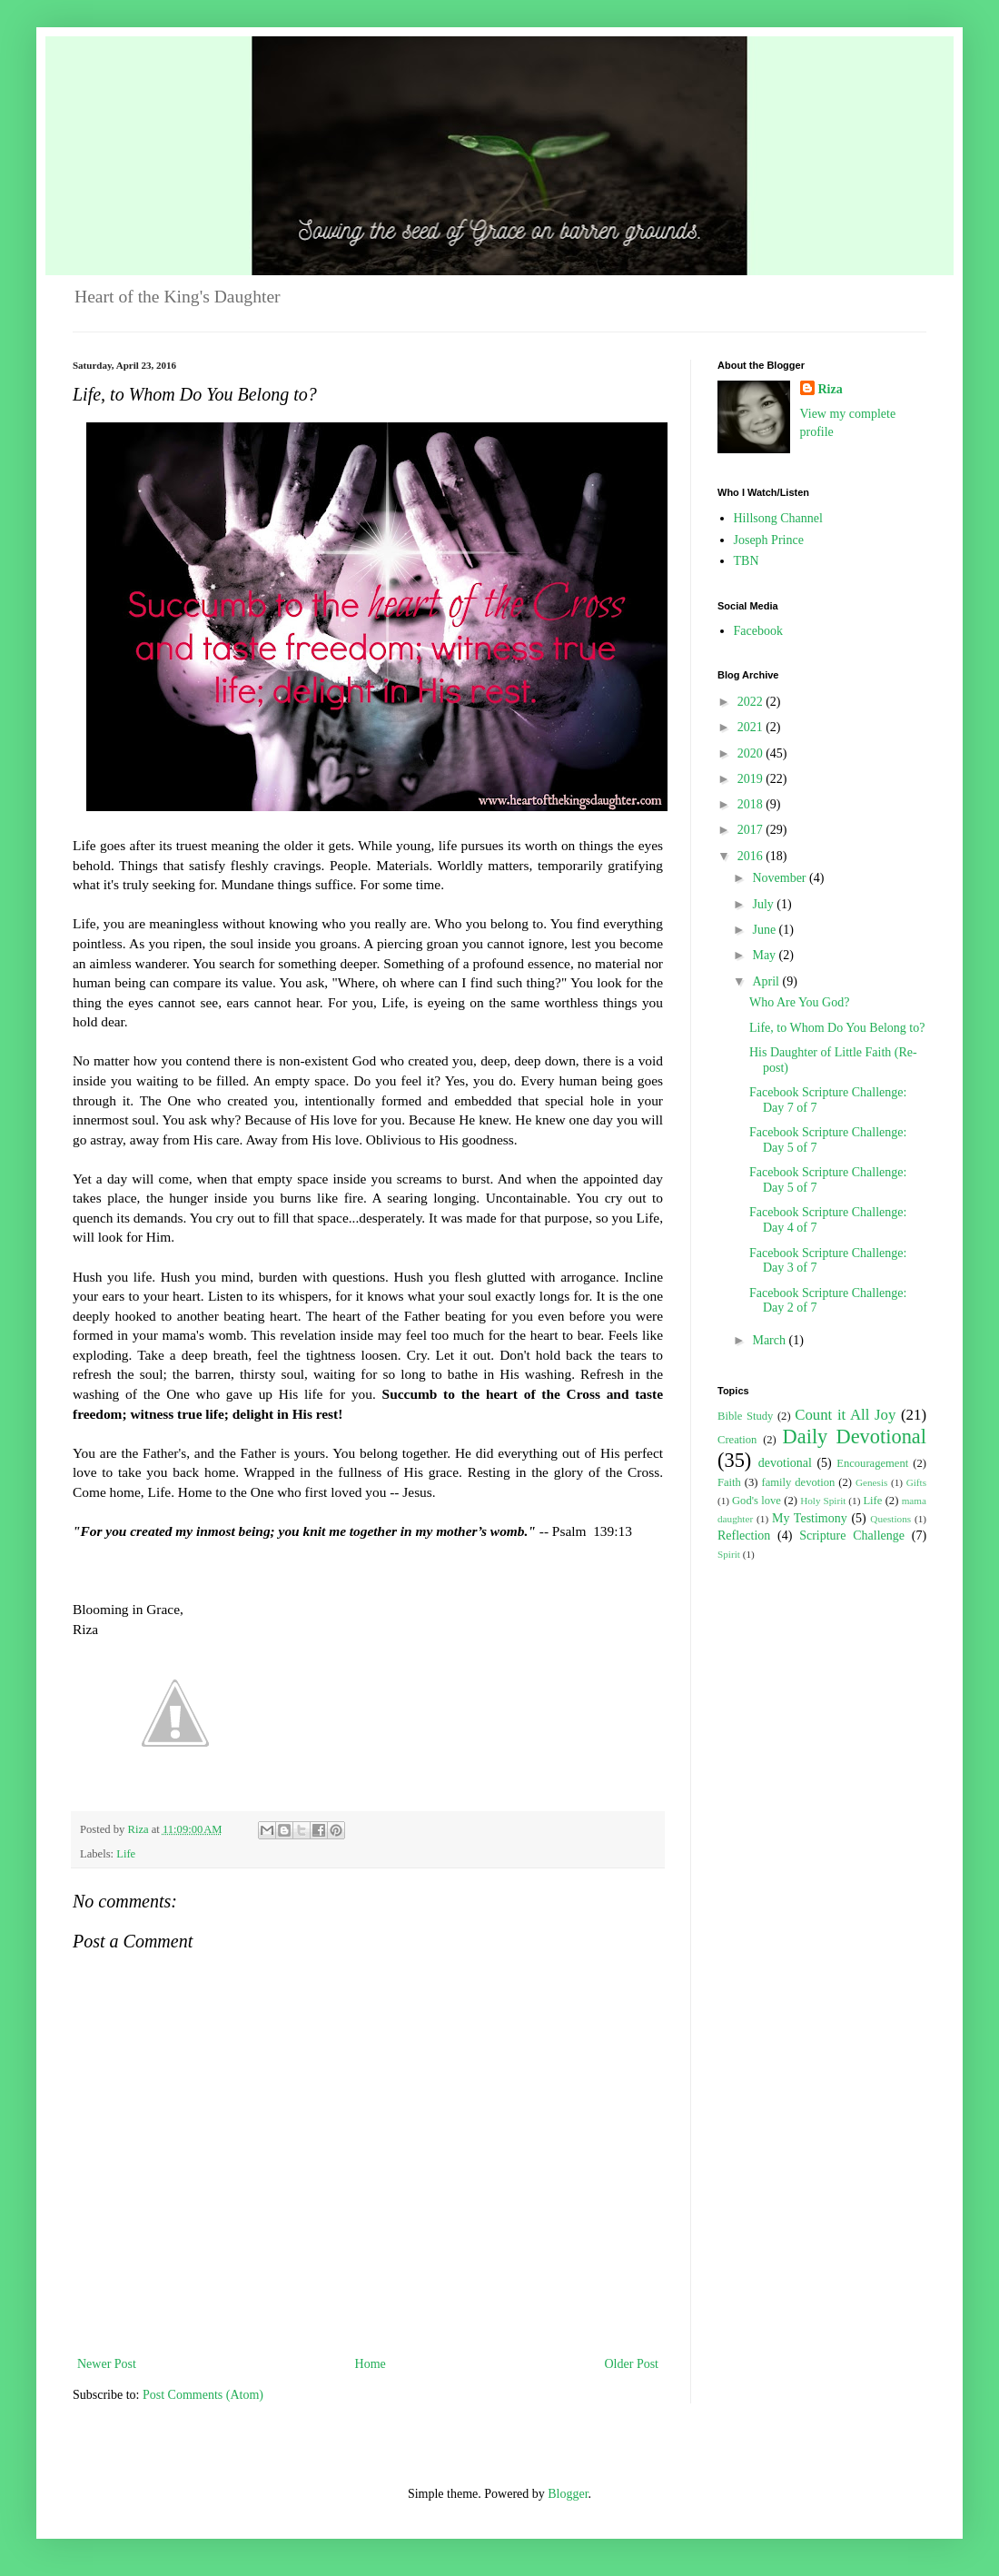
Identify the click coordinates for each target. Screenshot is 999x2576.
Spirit (728, 1554)
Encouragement (872, 1463)
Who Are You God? (799, 1002)
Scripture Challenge (852, 1535)
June (765, 929)
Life (125, 1854)
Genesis (871, 1482)
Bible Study (745, 1416)
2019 (752, 779)
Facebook (758, 631)
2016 (752, 856)
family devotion (798, 1482)
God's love (756, 1500)
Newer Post (106, 2364)
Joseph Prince (769, 540)
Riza (830, 389)
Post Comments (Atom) (203, 2395)
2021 (752, 727)
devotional (785, 1463)
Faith (729, 1482)
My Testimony (809, 1518)
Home (370, 2364)
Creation (737, 1439)
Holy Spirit (823, 1500)
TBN (746, 561)
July (764, 904)
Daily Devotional (854, 1436)
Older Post (632, 2364)
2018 (752, 804)
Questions (890, 1518)
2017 (752, 830)
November (780, 878)
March (770, 1340)
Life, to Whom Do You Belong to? (837, 1028)
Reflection (743, 1535)
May (765, 955)
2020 (752, 753)
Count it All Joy (845, 1414)
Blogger (568, 2494)
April (767, 981)
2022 (752, 701)
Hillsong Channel (778, 518)
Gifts (916, 1482)
